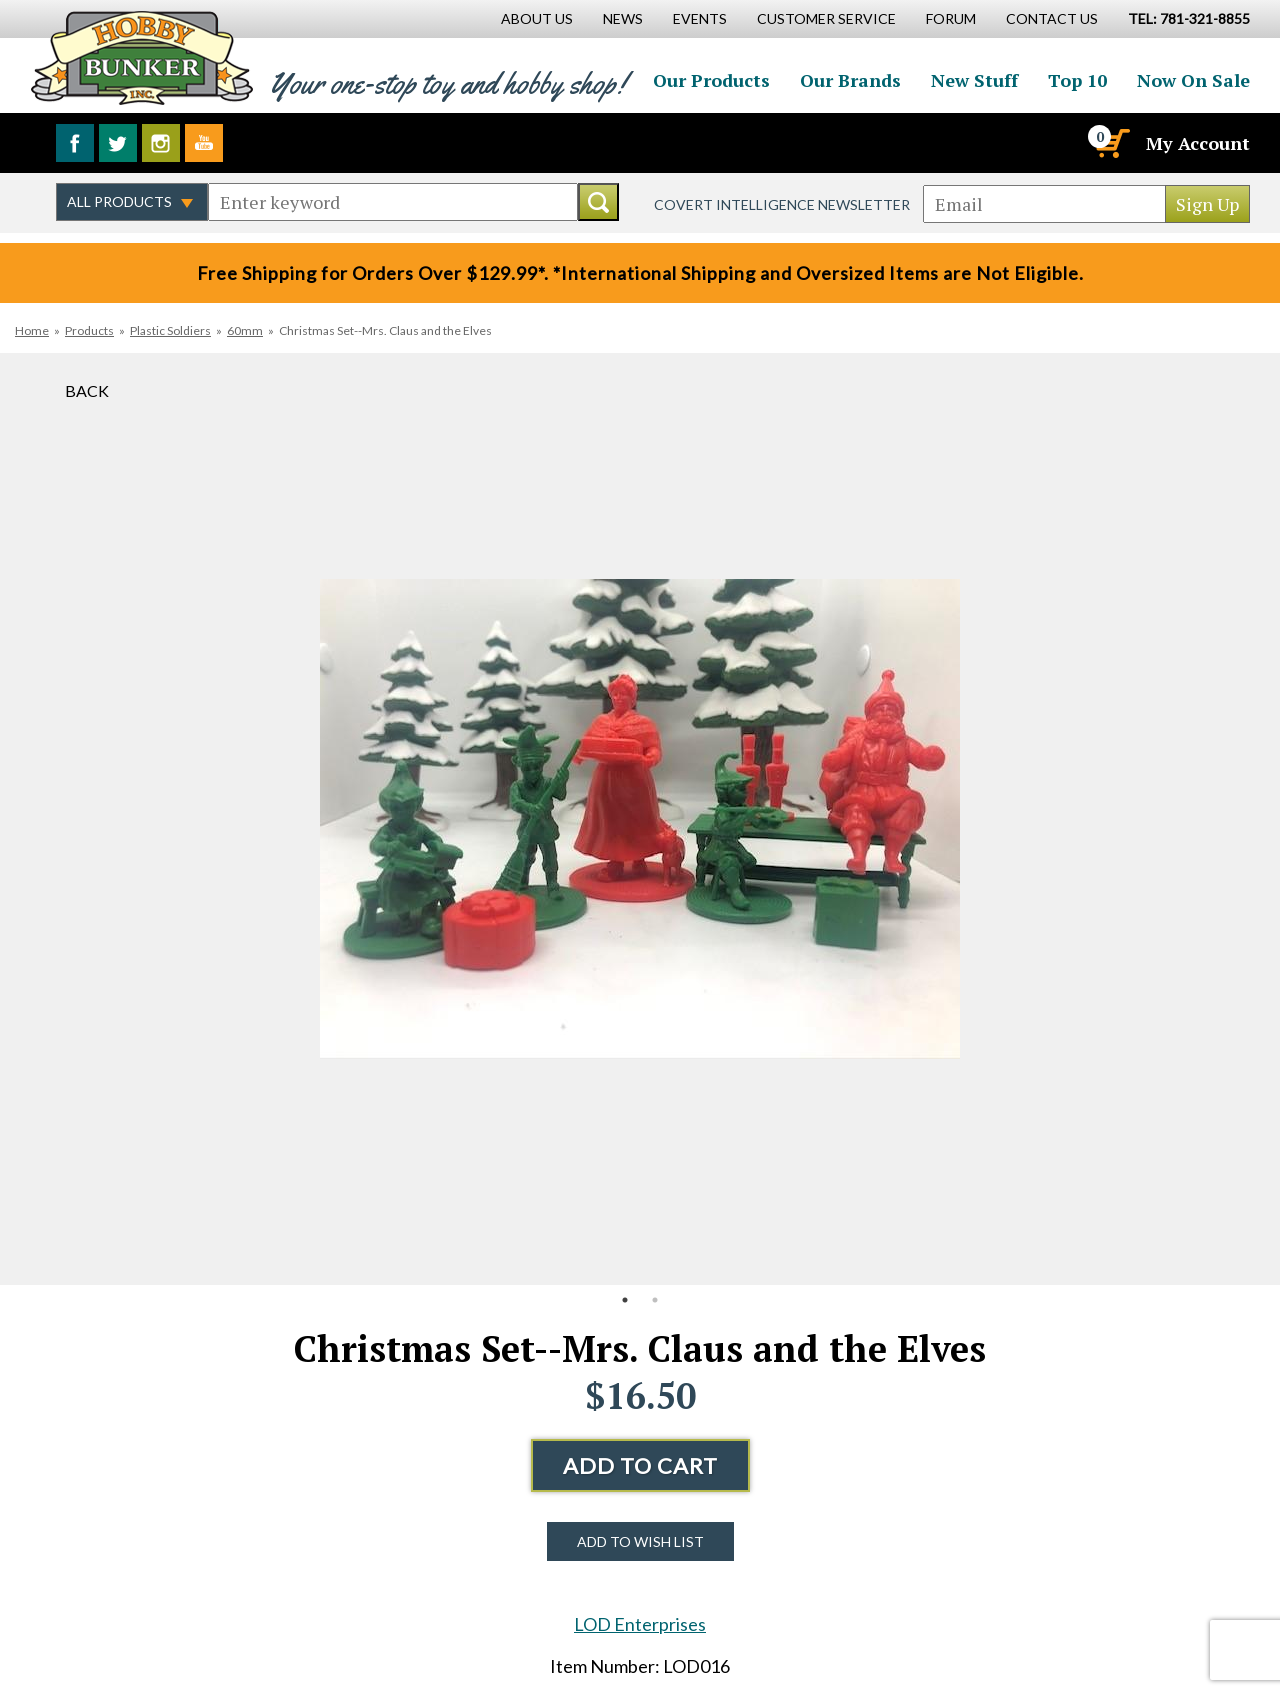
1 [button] (625, 1300)
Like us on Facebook (75, 143)
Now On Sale (1193, 80)
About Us (537, 18)
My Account (1198, 143)
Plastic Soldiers (170, 330)
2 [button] (655, 1300)
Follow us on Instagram (161, 143)
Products (89, 330)
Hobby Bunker (141, 57)
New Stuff (974, 80)
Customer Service (826, 18)
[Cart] (1111, 143)
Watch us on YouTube (204, 143)
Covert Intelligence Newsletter (782, 204)
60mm (245, 330)
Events (700, 18)
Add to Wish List (640, 1541)
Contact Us (1052, 18)
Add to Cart (640, 1465)
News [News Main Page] (623, 18)
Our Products (711, 80)
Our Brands (850, 80)
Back (87, 390)
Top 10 (1077, 80)
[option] (640, 819)
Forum (951, 18)
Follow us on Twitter (118, 143)
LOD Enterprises (640, 1624)
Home (32, 330)
